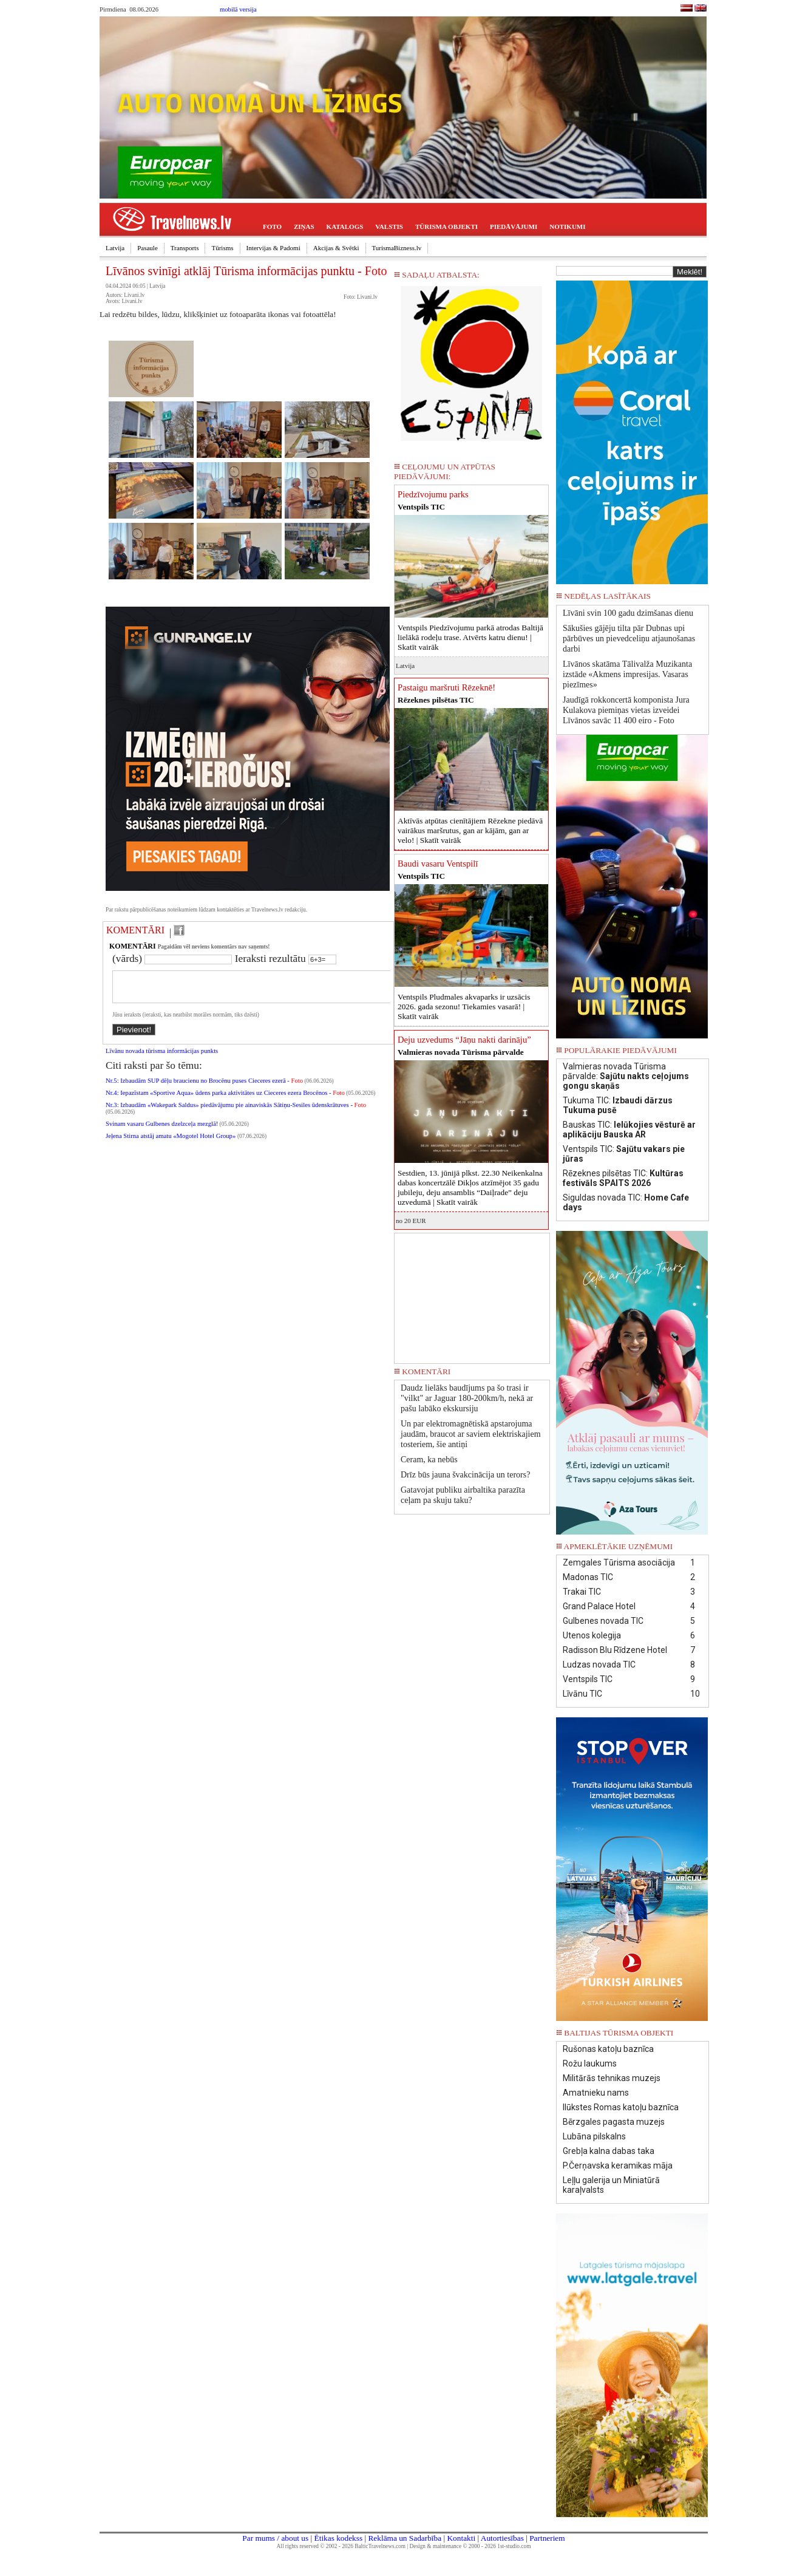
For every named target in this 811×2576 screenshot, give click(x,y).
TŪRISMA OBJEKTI (446, 226)
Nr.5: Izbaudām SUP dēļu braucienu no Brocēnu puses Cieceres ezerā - (204, 1088)
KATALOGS (345, 226)
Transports (185, 247)
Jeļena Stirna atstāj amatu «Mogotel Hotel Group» (171, 1143)
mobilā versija (238, 9)
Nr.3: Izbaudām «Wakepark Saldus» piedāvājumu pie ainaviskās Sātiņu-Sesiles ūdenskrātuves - (236, 1112)
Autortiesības (502, 2538)
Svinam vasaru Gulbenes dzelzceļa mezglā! (162, 1131)
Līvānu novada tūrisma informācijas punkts (162, 1058)
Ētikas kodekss (338, 2538)
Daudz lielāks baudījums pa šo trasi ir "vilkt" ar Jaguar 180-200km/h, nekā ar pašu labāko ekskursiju (467, 1398)
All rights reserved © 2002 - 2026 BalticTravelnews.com (341, 2546)
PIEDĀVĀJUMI (513, 226)
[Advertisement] (472, 1294)
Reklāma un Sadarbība (404, 2538)
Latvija (115, 247)
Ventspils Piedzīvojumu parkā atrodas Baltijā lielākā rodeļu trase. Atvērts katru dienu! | (470, 637)
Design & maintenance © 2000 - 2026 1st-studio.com (470, 2546)
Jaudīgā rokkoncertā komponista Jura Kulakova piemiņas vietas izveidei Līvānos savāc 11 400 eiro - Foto (626, 710)
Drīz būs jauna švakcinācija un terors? (465, 1474)
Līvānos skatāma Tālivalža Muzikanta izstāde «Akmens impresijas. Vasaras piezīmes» (627, 674)
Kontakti (461, 2538)
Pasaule (147, 247)
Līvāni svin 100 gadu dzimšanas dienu (628, 613)
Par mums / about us (275, 2538)
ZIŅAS (304, 226)
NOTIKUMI (567, 226)
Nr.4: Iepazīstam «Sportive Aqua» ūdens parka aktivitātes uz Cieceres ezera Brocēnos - (225, 1100)
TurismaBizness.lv (397, 247)
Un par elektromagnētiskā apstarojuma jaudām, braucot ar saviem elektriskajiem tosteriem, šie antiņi (471, 1434)
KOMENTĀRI (135, 930)
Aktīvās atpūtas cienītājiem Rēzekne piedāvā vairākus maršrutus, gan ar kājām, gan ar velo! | (470, 830)
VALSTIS (389, 226)
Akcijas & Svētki (336, 247)
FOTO (272, 226)
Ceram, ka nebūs (429, 1459)
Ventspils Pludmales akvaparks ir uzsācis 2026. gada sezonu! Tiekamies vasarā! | (464, 1006)
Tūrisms (222, 247)
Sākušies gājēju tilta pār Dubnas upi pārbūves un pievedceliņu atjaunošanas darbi (629, 638)
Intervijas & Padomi (273, 247)
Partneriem (547, 2538)
